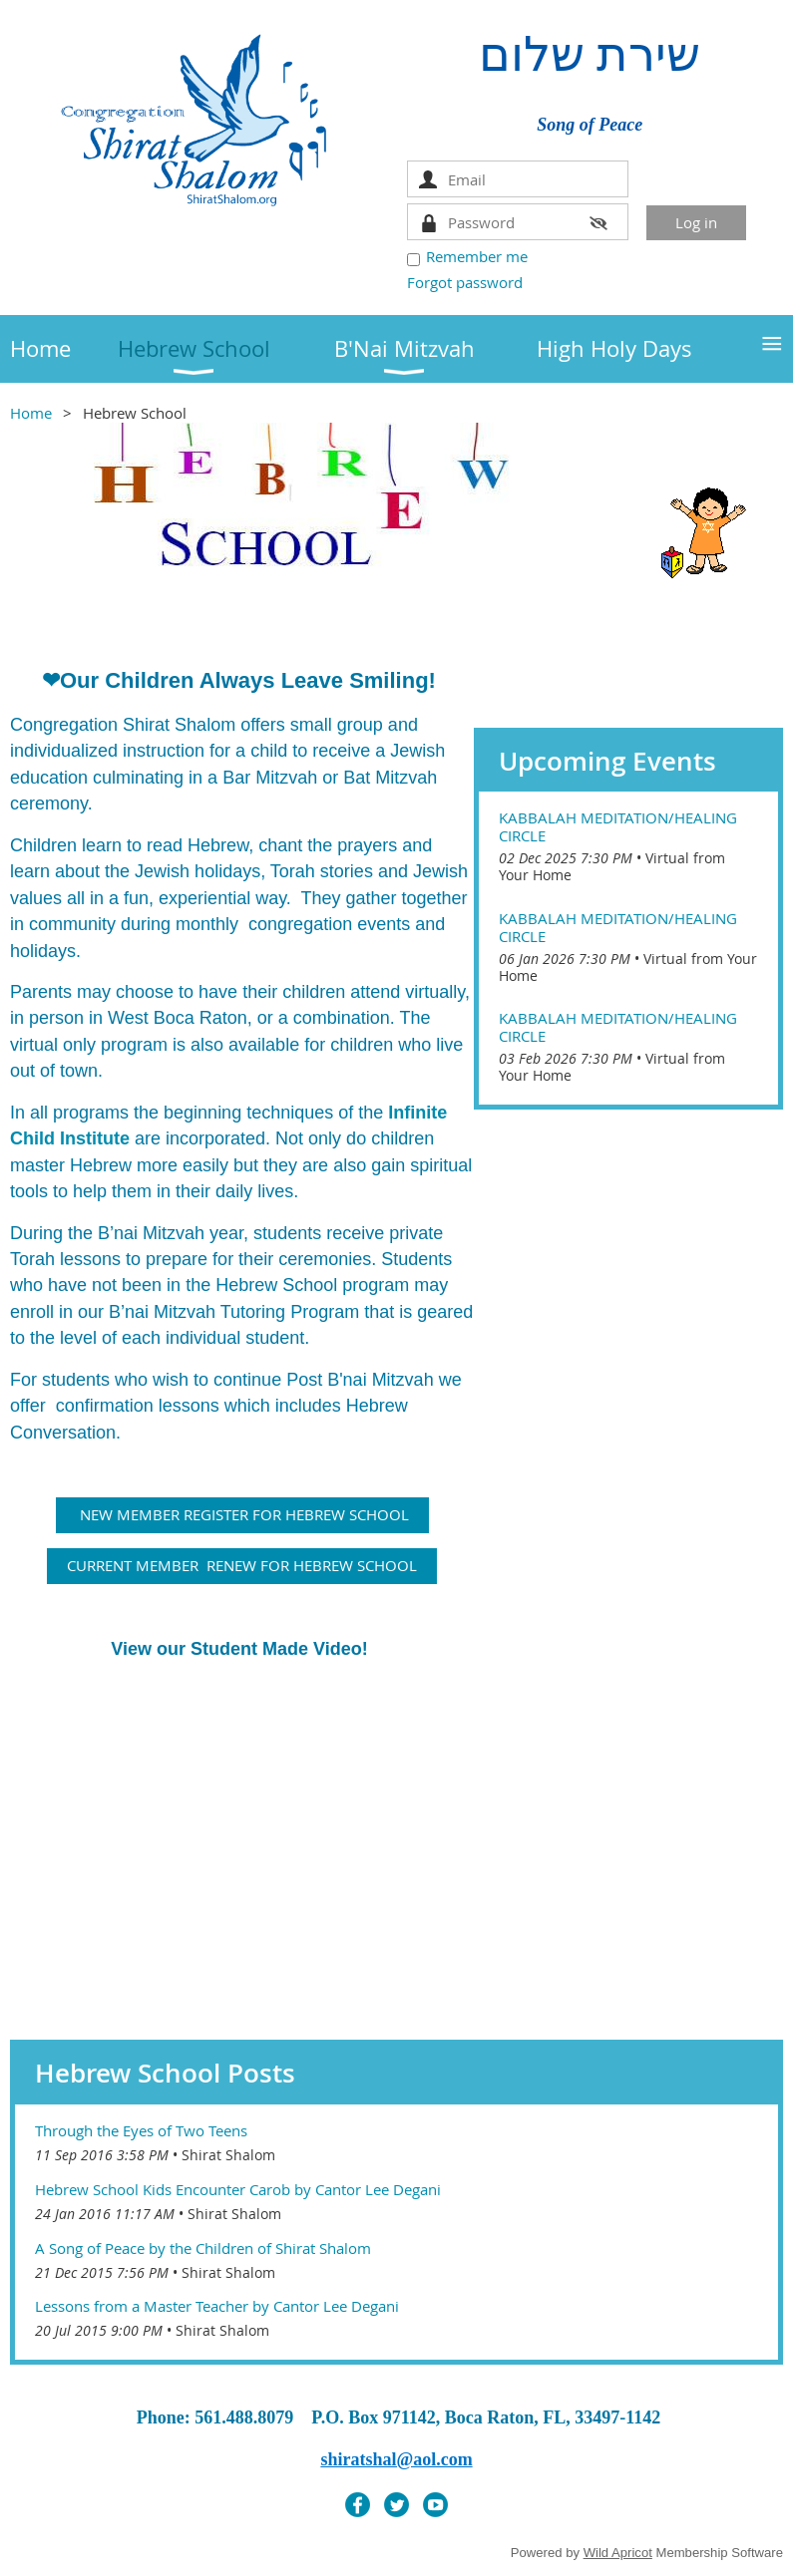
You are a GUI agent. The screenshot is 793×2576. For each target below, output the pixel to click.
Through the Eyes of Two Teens (141, 2130)
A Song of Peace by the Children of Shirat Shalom (203, 2248)
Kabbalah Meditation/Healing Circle (618, 826)
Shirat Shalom (228, 2154)
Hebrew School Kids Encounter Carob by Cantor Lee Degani (238, 2189)
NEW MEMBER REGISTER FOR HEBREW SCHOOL (242, 1514)
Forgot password (465, 282)
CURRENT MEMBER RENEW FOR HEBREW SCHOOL (242, 1565)
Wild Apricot (618, 2552)
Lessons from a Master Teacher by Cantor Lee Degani (217, 2306)
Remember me (477, 256)
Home (31, 413)
